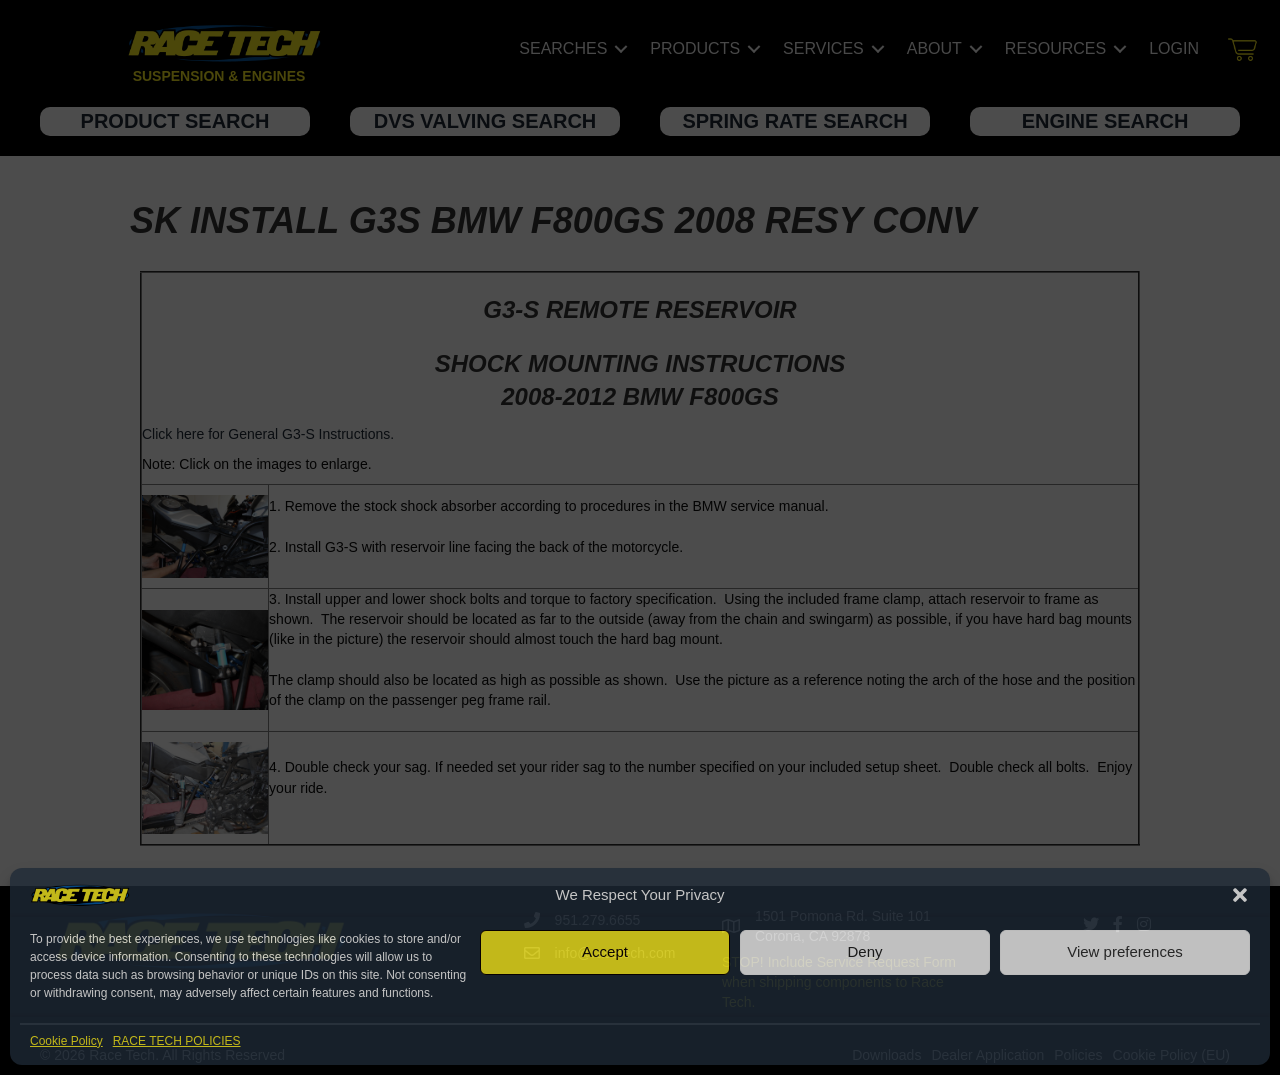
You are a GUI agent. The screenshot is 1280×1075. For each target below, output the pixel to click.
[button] (1240, 895)
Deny (864, 951)
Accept (605, 951)
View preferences (1125, 951)
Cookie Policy (66, 1041)
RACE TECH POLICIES (177, 1041)
